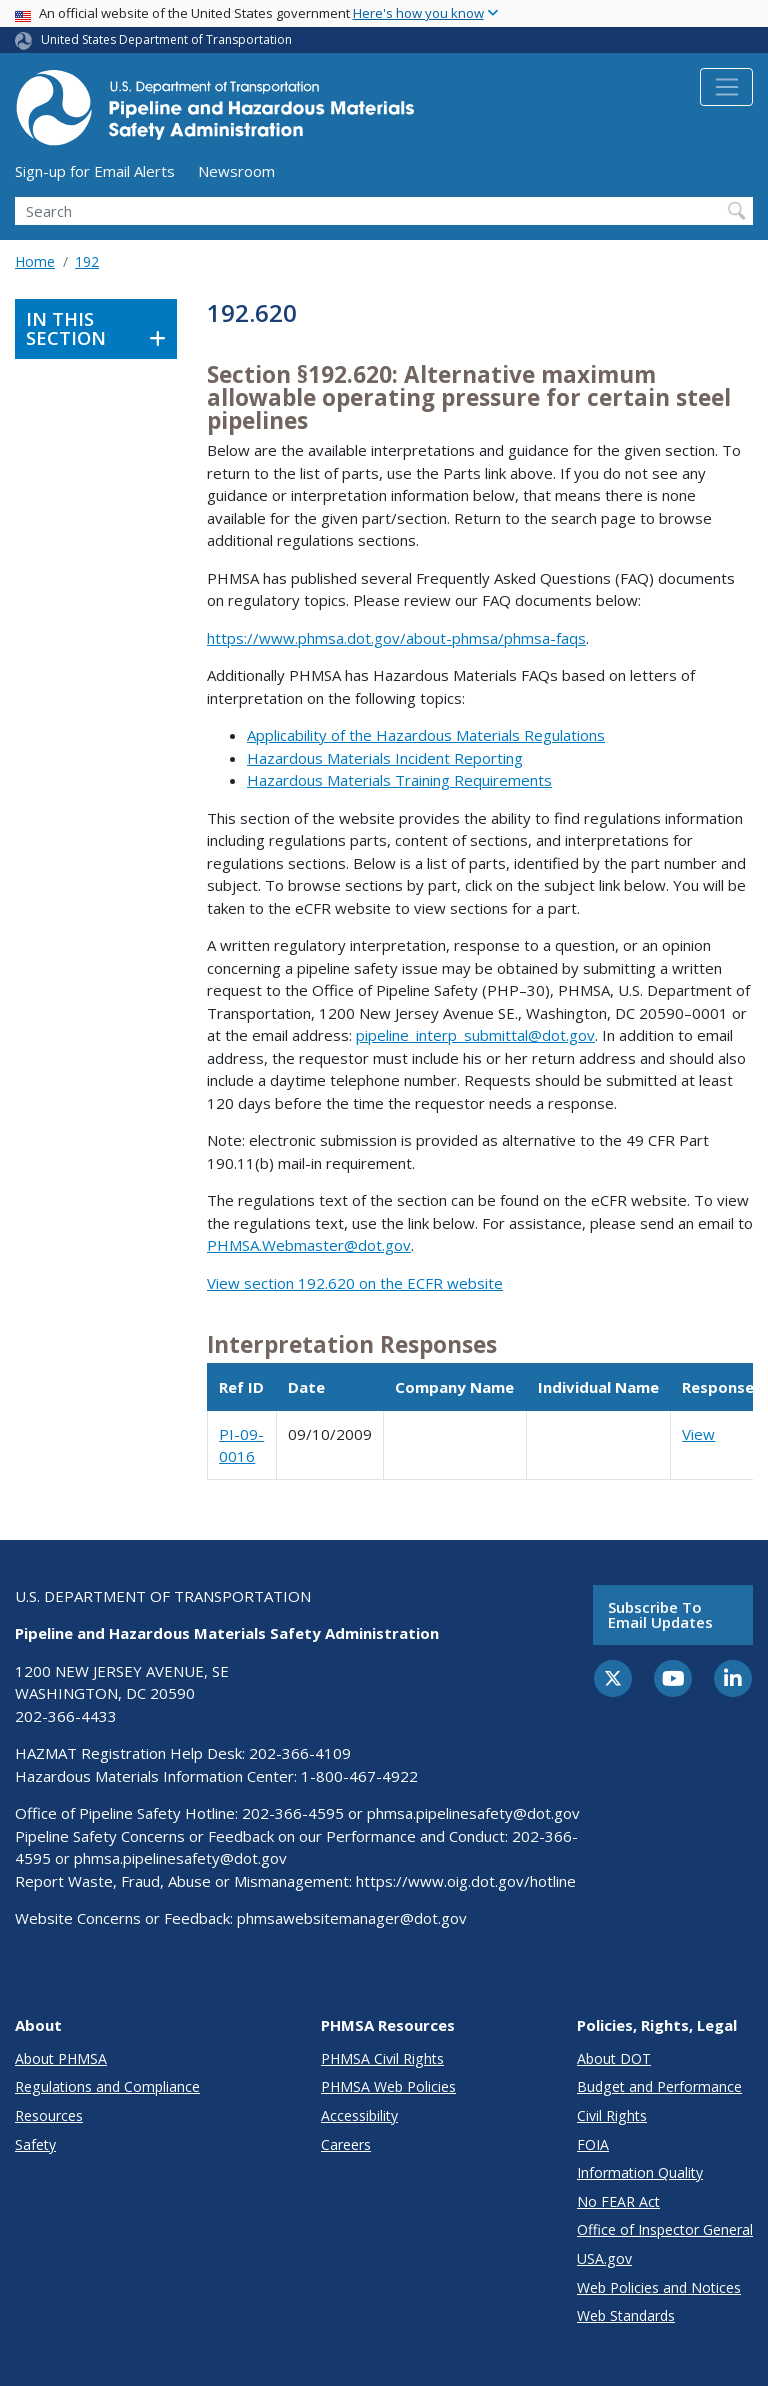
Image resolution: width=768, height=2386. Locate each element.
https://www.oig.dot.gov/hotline (466, 1881)
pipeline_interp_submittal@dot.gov (475, 1035)
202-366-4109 (300, 1753)
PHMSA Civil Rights (382, 2058)
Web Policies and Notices (659, 2287)
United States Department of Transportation (166, 39)
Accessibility (359, 2115)
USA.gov (604, 2258)
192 (87, 261)
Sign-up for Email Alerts (95, 171)
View (698, 1434)
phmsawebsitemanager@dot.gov (352, 1918)
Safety (35, 2144)
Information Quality (640, 2172)
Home (35, 261)
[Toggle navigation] (726, 87)
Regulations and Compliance (107, 2086)
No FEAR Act (618, 2201)
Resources (49, 2115)
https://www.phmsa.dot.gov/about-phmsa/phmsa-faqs (396, 638)
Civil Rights (612, 2115)
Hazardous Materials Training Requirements (399, 780)
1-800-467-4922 (359, 1776)
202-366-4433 (66, 1716)
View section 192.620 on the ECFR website (355, 1283)
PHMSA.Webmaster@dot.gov (309, 1245)
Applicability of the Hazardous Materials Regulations (426, 735)
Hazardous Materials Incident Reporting (385, 758)
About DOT (614, 2058)
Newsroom (236, 171)
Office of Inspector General (665, 2229)
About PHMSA (61, 2058)
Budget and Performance (659, 2086)
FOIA (593, 2144)
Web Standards (626, 2315)
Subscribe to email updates (660, 1614)
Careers (346, 2144)
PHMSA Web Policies (388, 2086)
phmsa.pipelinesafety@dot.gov (473, 1813)
